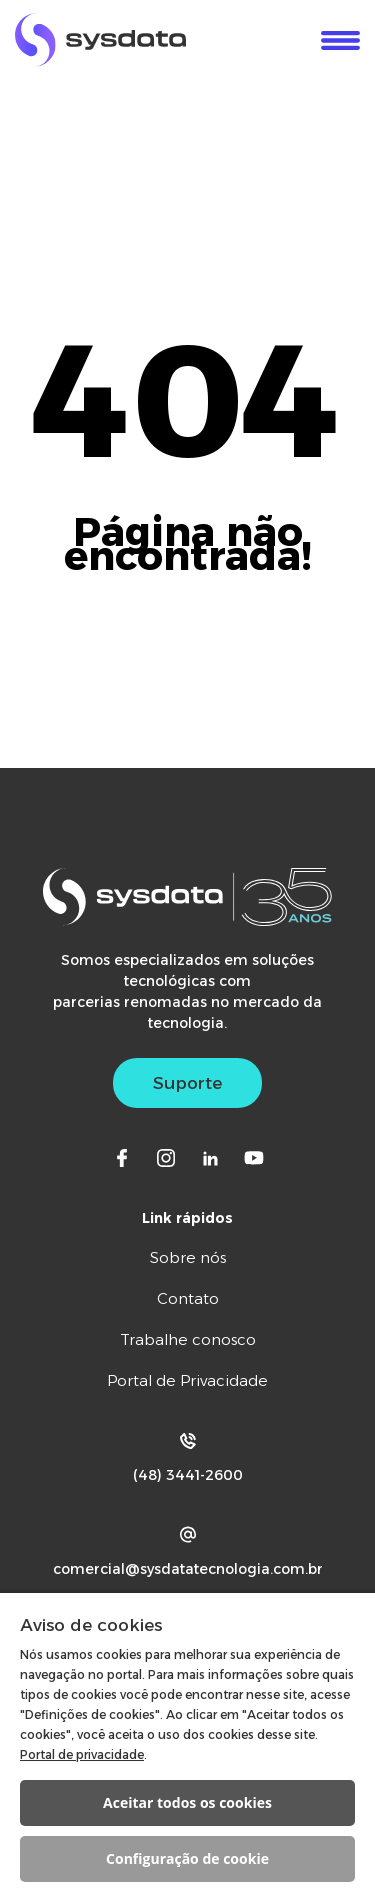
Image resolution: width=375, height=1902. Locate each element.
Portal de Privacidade (187, 1380)
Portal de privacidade (82, 1754)
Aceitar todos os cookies (187, 1802)
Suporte (187, 1083)
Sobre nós (188, 1257)
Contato (188, 1298)
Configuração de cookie (187, 1858)
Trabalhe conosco (188, 1339)
